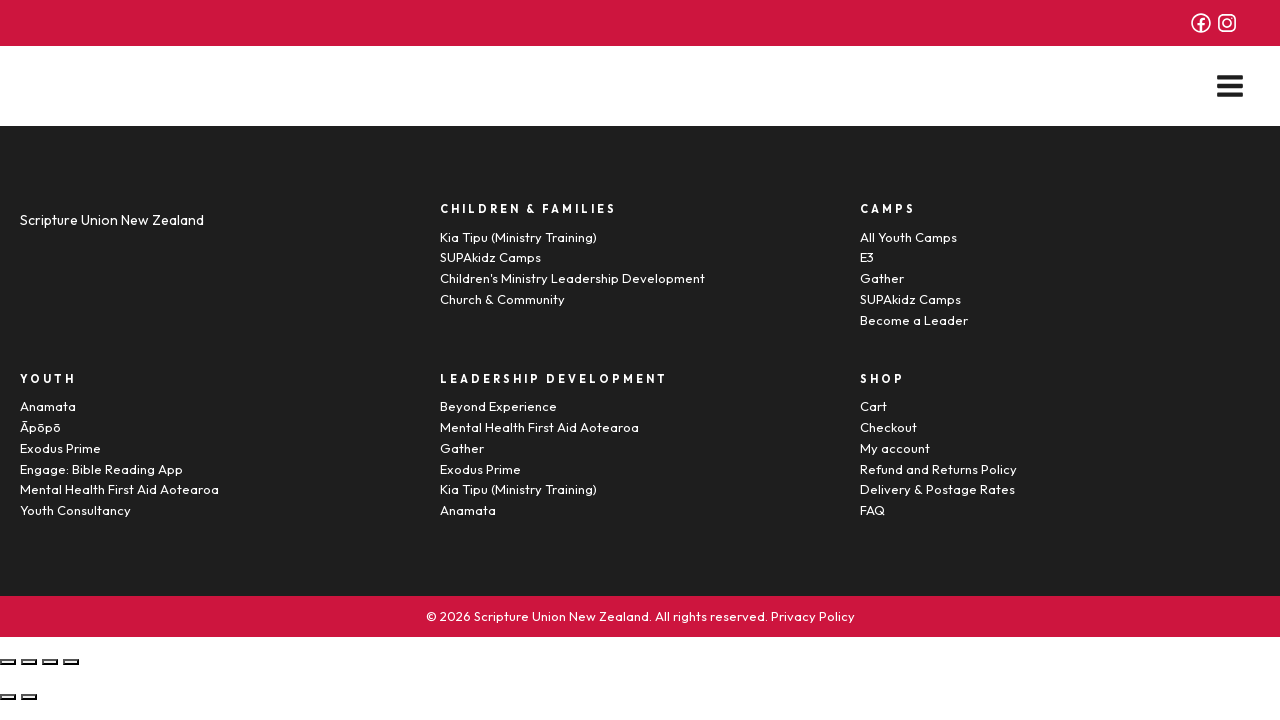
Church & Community (502, 299)
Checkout (888, 427)
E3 (867, 257)
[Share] (29, 662)
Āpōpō (40, 427)
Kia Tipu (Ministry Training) (518, 237)
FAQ (872, 510)
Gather (882, 278)
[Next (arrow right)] (29, 697)
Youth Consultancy (75, 510)
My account (895, 448)
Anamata (48, 406)
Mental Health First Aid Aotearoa (119, 489)
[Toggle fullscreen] (50, 662)
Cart (873, 406)
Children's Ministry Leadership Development (572, 278)
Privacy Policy (813, 616)
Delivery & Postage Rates (937, 489)
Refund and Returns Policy (938, 469)
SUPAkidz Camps (490, 257)
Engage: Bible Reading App (101, 469)
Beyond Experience (498, 406)
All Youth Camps (908, 237)
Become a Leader (914, 320)
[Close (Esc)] (8, 662)
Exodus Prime (60, 448)
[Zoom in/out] (71, 662)
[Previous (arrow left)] (8, 697)
